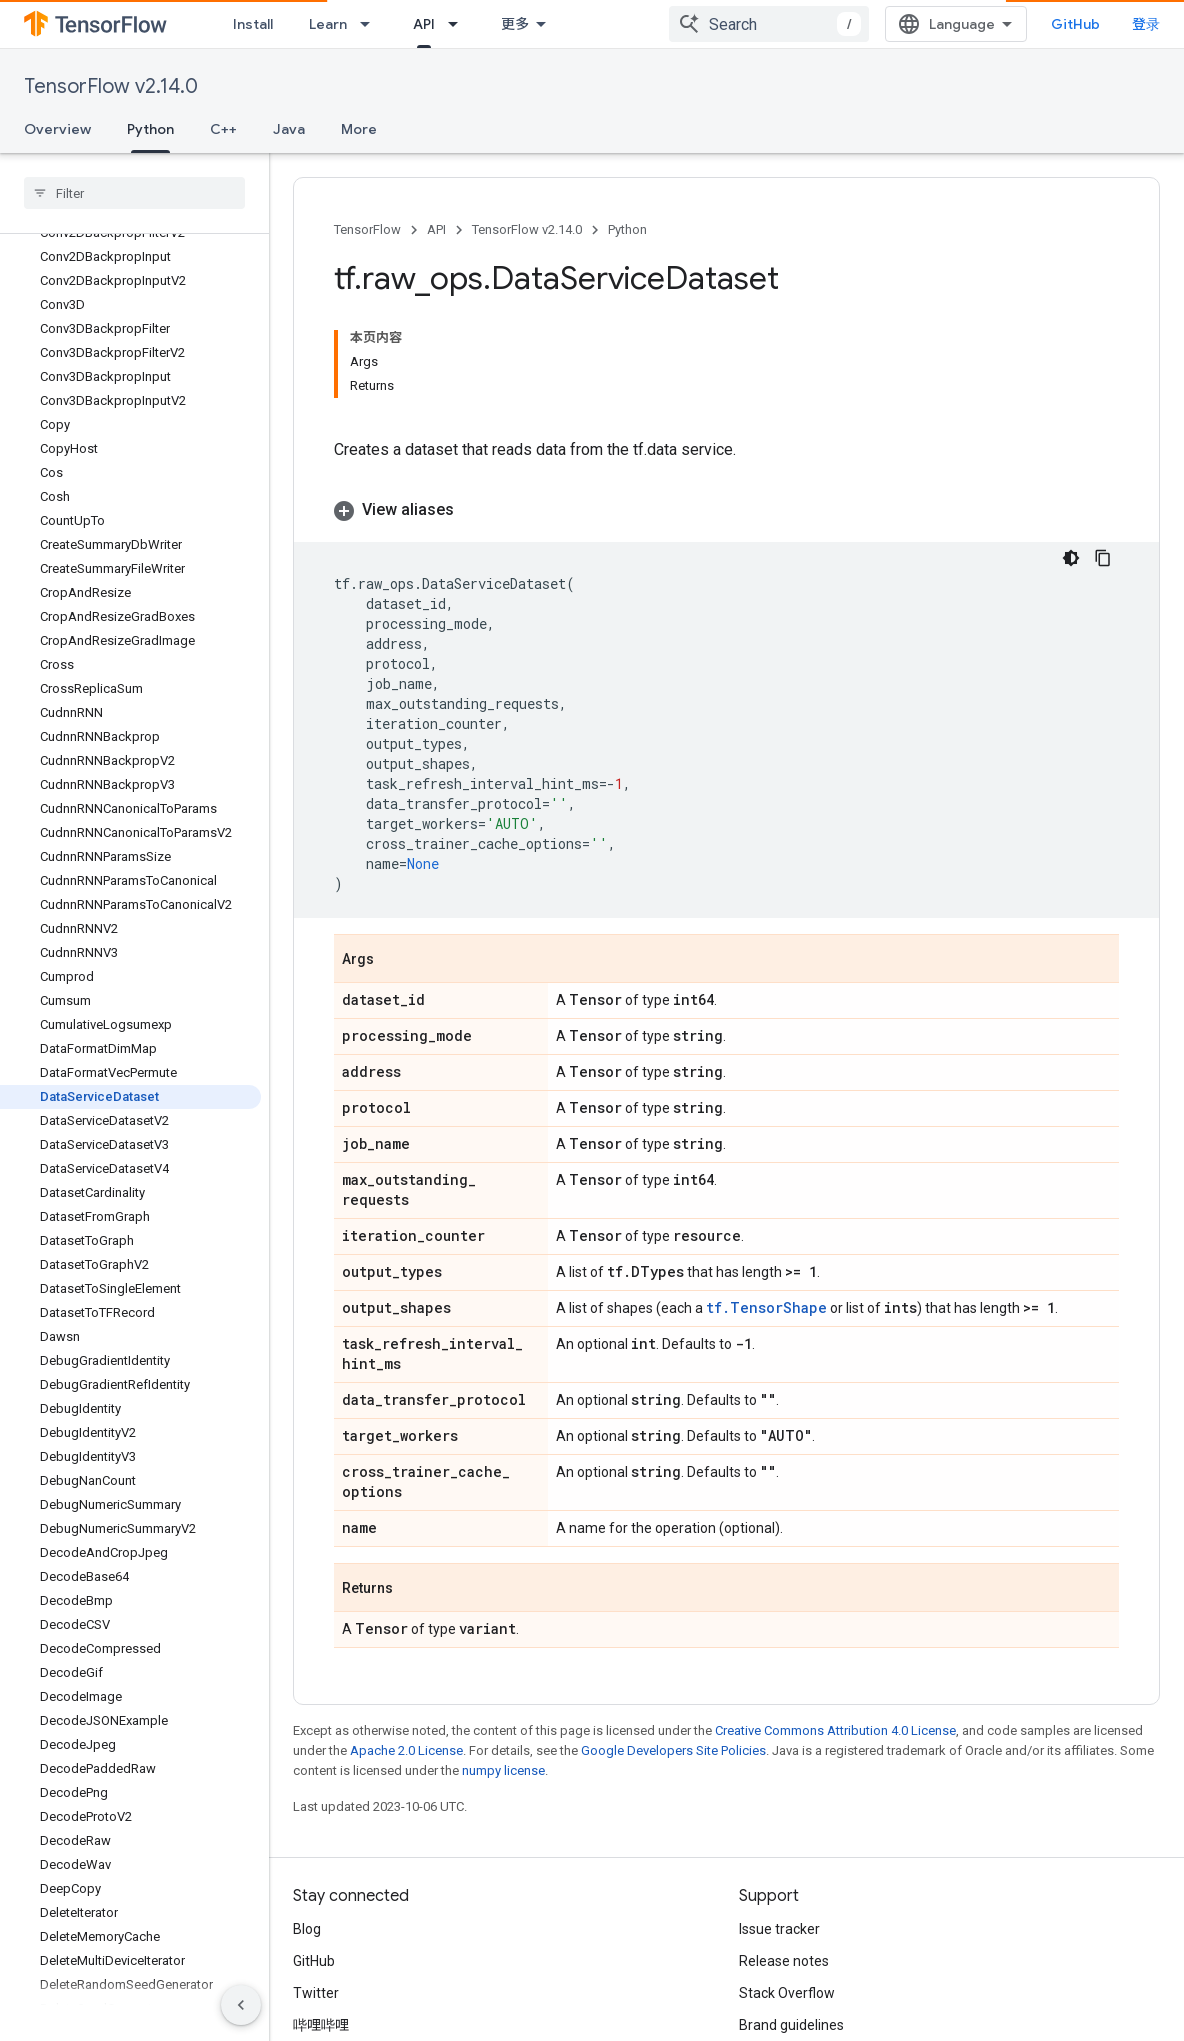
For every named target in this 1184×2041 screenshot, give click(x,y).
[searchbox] (134, 193)
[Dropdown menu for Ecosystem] (601, 24)
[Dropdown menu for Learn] (371, 24)
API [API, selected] (424, 24)
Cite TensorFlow (789, 1941)
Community (682, 24)
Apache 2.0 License (406, 1634)
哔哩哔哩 (321, 1909)
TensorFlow (367, 229)
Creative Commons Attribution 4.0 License (835, 1614)
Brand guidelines (791, 1909)
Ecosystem (539, 24)
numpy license (503, 1654)
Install (253, 24)
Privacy (376, 2024)
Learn (328, 24)
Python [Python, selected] (150, 129)
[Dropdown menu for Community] (745, 24)
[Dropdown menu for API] (459, 24)
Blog (307, 1813)
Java (289, 129)
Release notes (784, 1845)
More (359, 129)
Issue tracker (779, 1813)
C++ (223, 129)
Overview (57, 129)
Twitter (316, 1877)
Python (627, 229)
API (436, 229)
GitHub (1119, 24)
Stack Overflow (787, 1877)
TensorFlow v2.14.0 (111, 86)
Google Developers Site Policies (673, 1634)
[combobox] (955, 24)
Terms (313, 2024)
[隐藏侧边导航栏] (241, 2005)
